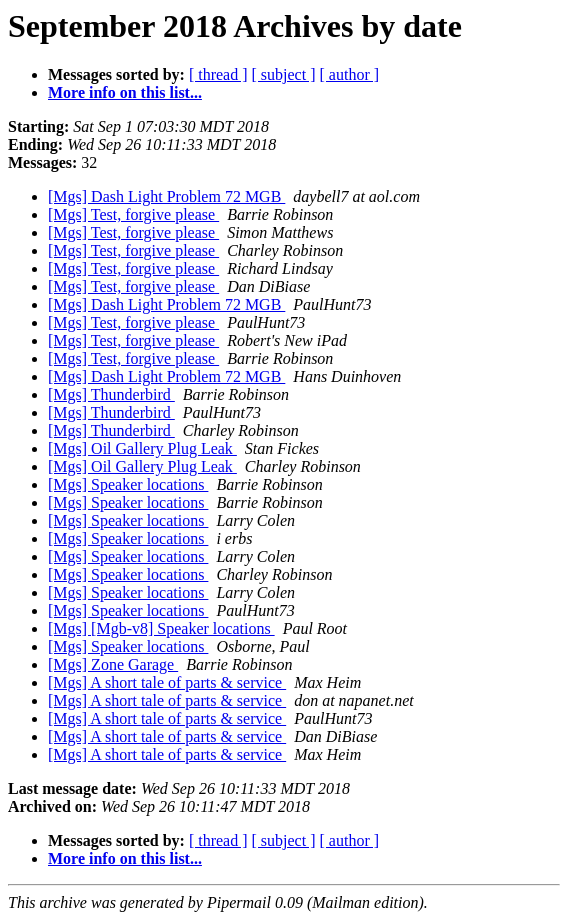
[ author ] (350, 74)
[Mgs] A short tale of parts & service (167, 682)
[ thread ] (218, 74)
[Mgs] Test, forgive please (133, 214)
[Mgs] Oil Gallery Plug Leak (142, 448)
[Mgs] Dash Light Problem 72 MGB (166, 196)
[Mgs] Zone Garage (113, 664)
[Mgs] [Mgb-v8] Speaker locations (161, 628)
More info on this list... (125, 92)
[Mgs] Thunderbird (111, 394)
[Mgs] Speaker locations (128, 484)
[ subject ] (284, 74)
